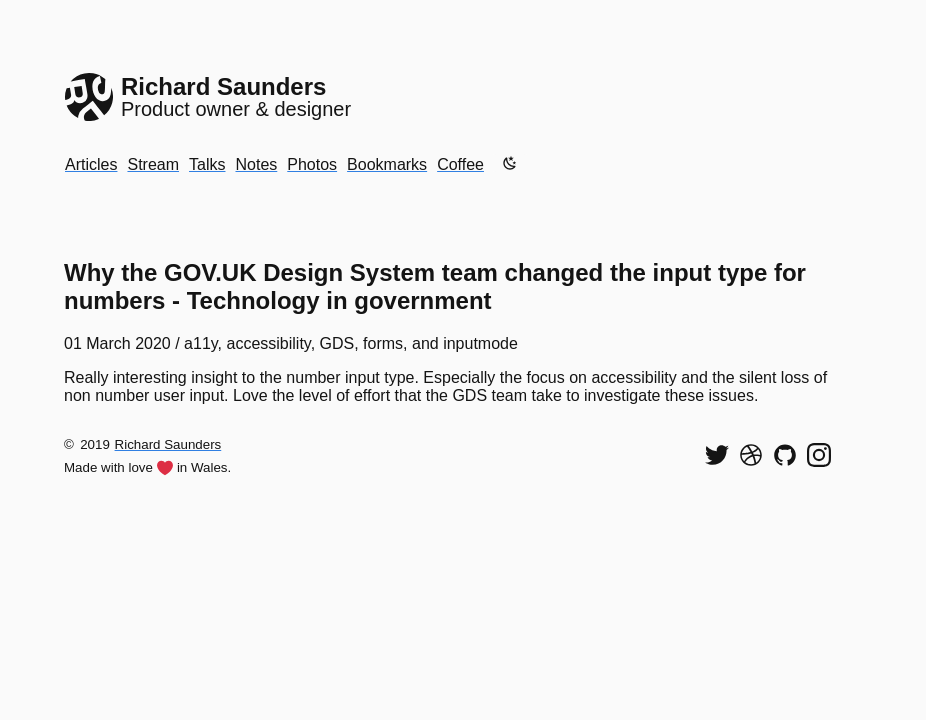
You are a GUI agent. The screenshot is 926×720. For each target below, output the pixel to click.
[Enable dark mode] (510, 163)
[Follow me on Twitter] (717, 455)
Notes (256, 164)
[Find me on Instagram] (819, 455)
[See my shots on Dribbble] (751, 455)
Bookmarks (387, 164)
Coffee (460, 164)
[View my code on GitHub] (785, 455)
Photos (312, 164)
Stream (153, 164)
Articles (91, 164)
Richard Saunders (168, 444)
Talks (207, 164)
